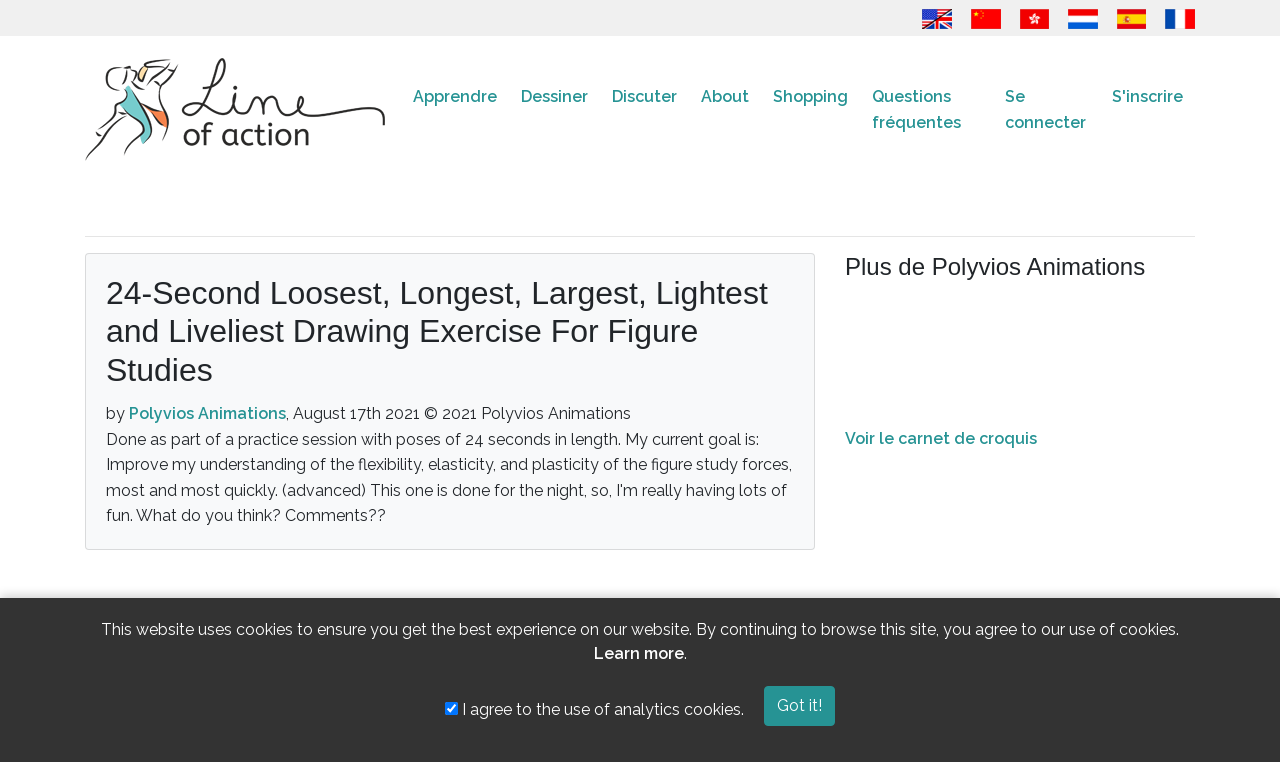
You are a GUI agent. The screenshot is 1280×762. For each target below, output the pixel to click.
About (725, 96)
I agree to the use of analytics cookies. (594, 709)
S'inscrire (1147, 96)
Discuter (644, 96)
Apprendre (455, 96)
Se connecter (1045, 109)
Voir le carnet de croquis (941, 438)
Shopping (810, 96)
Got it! (799, 705)
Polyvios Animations (207, 413)
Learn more (639, 653)
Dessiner (554, 96)
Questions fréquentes (916, 109)
